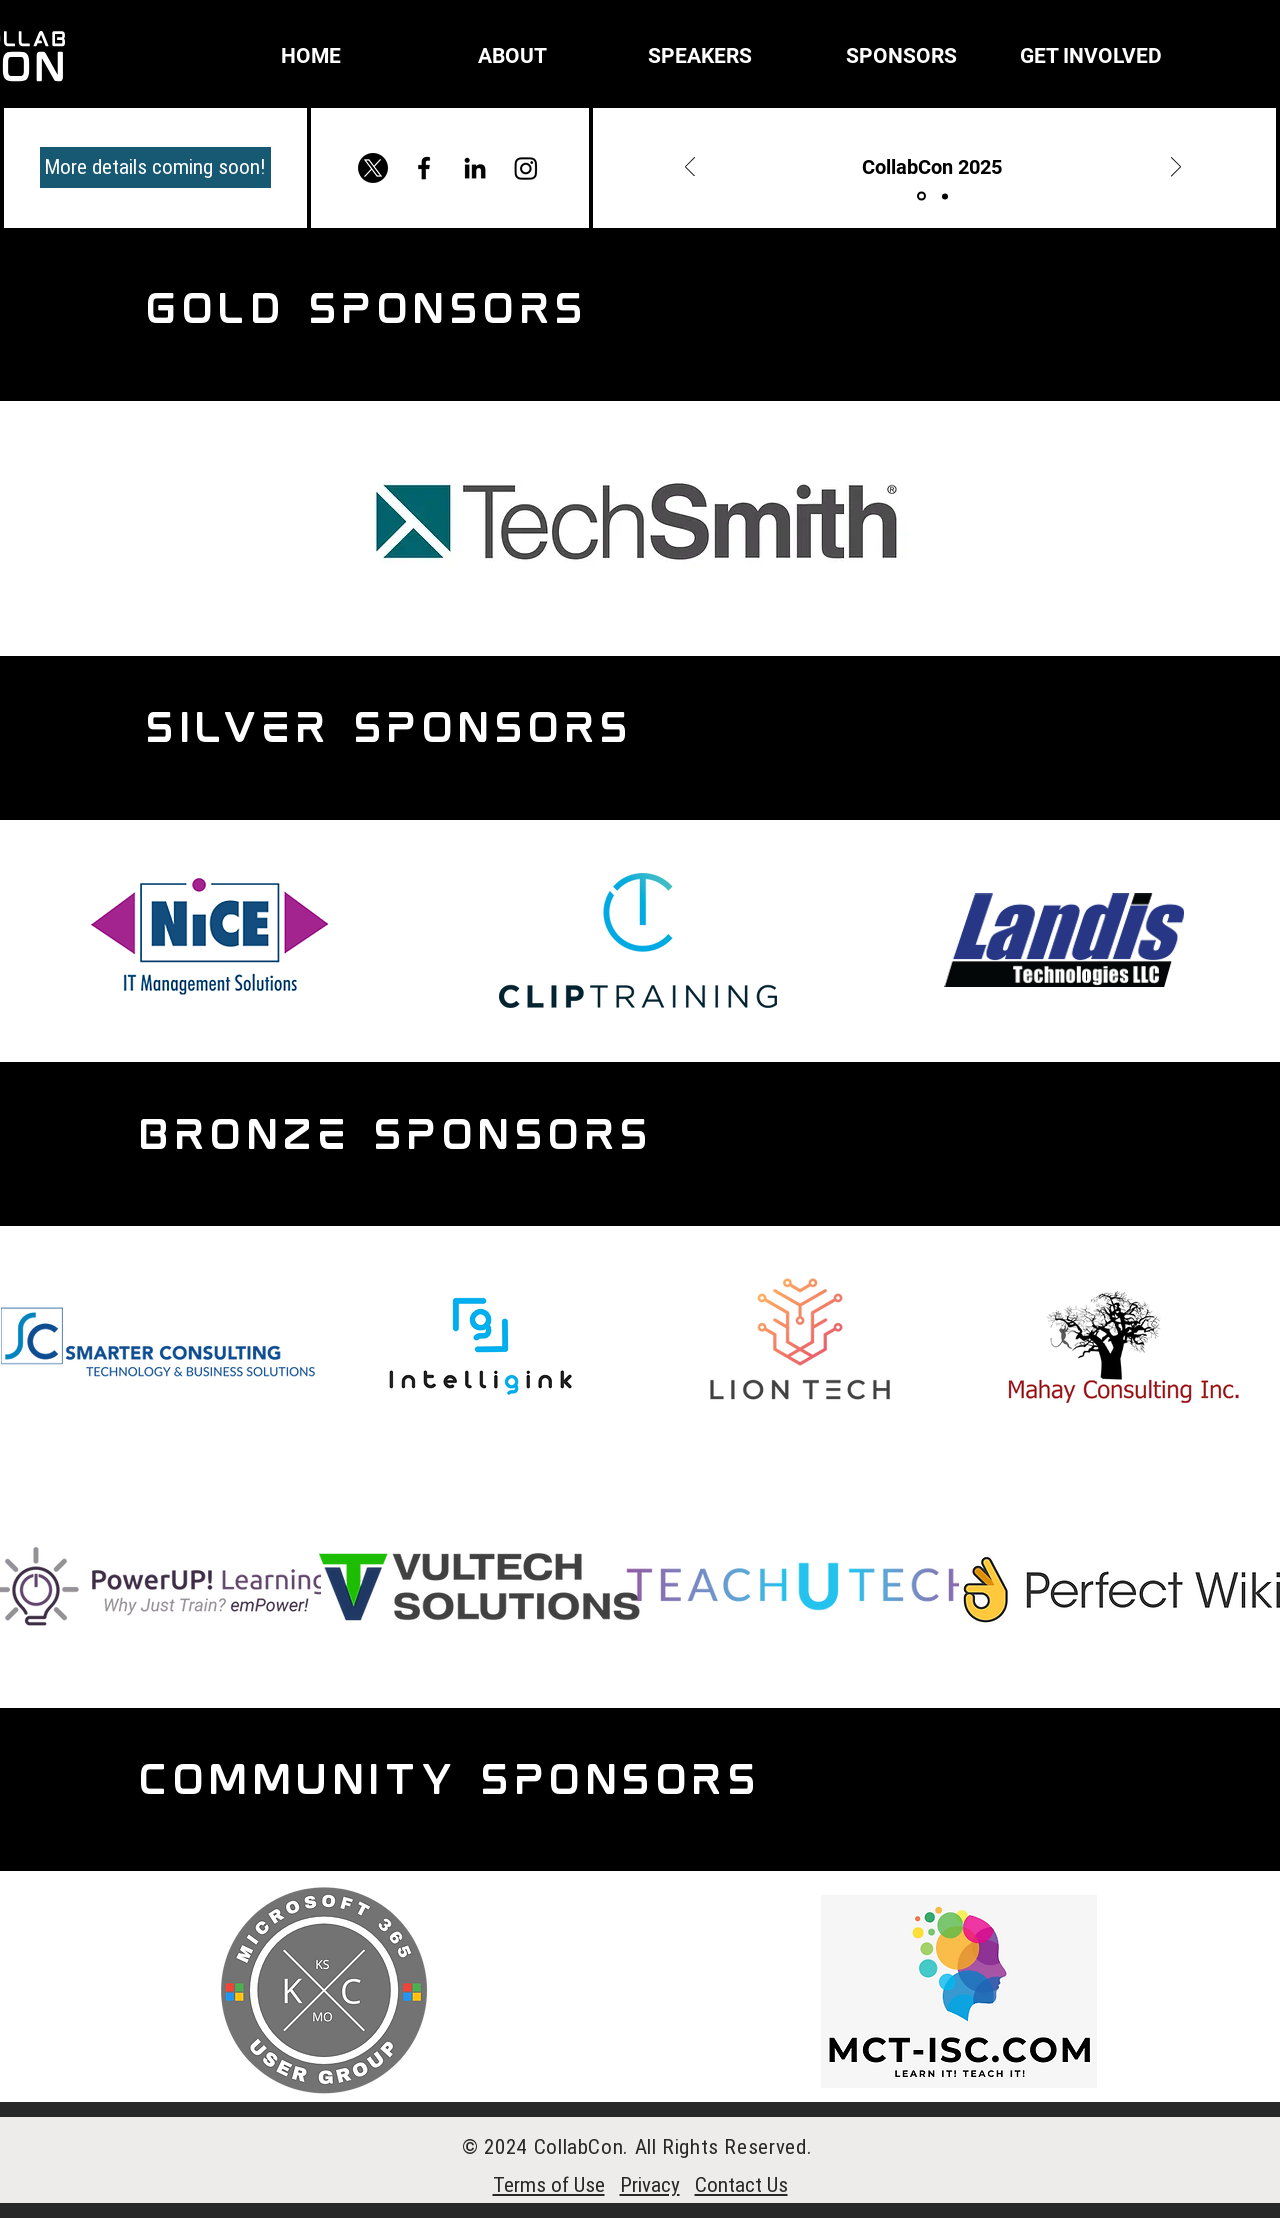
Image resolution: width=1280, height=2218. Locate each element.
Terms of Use (549, 2185)
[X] (373, 168)
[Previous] (690, 168)
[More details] (945, 196)
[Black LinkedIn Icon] (475, 168)
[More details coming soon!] (155, 167)
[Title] (921, 196)
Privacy (650, 2185)
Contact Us (741, 2185)
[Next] (1176, 168)
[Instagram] (526, 168)
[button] (459, 56)
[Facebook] (424, 168)
